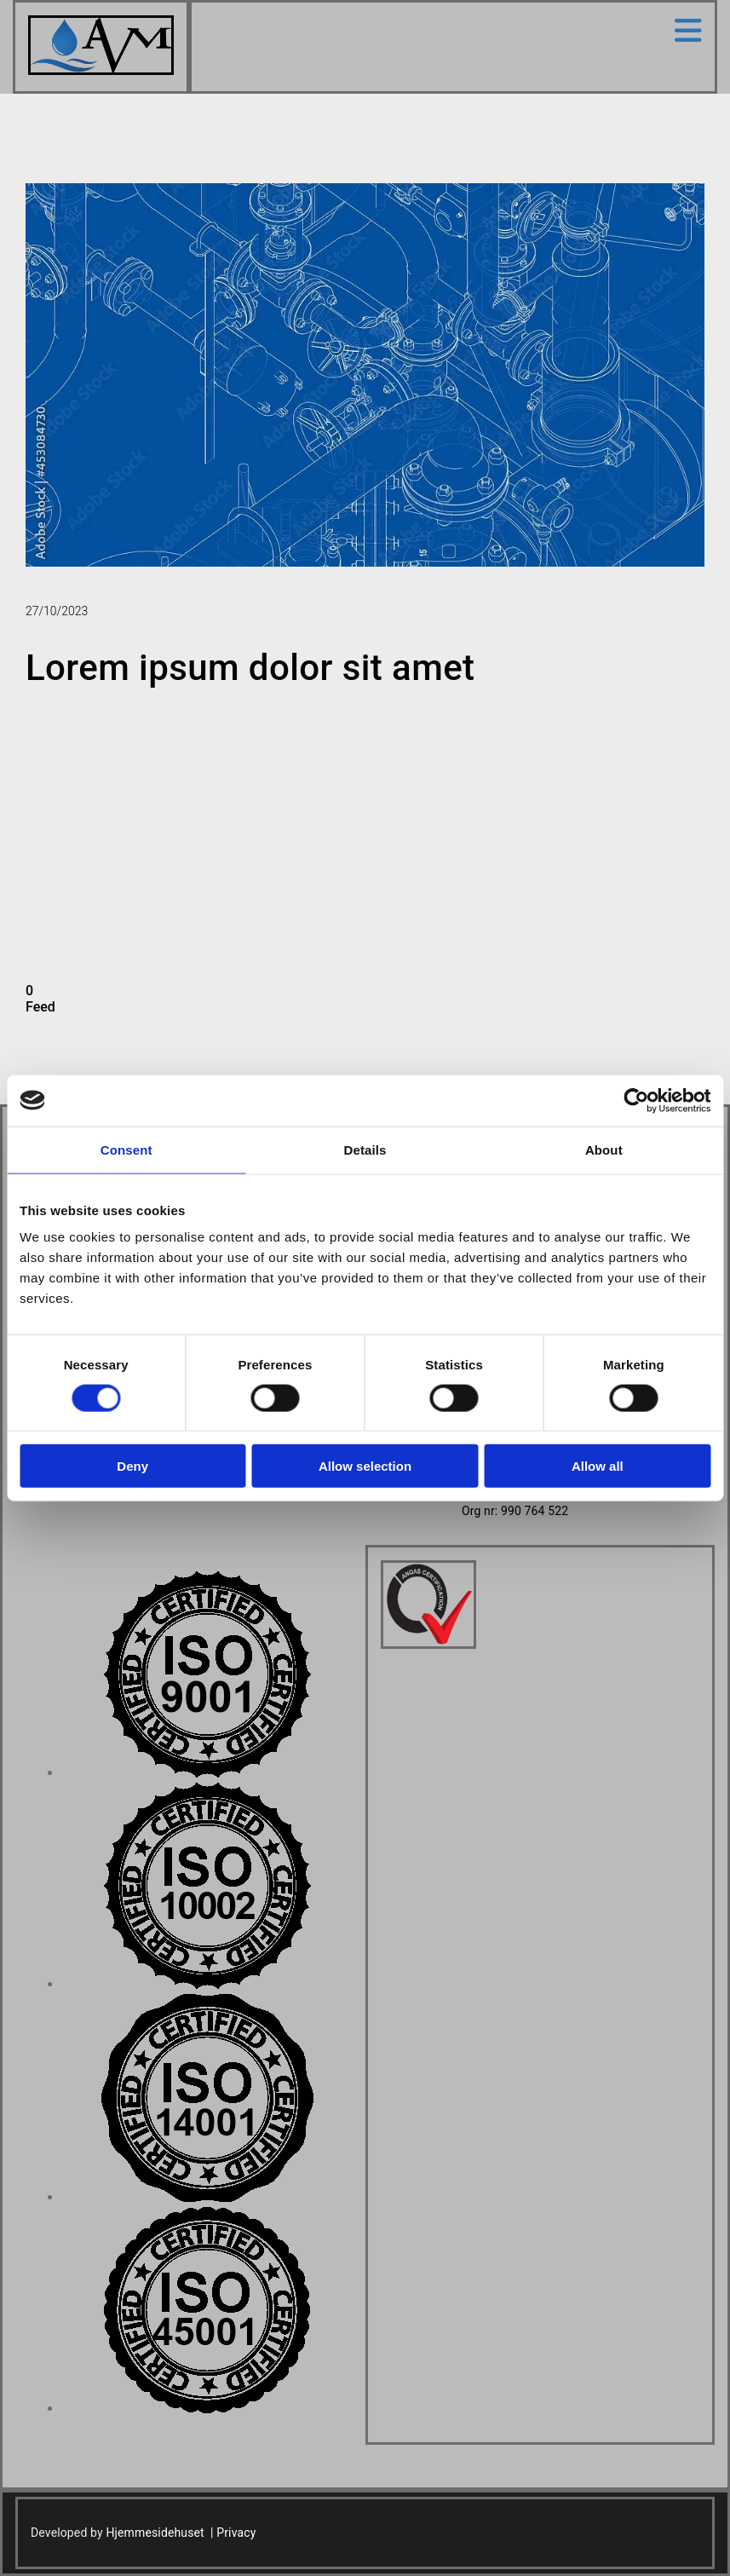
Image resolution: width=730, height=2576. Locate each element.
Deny (132, 1466)
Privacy (236, 2532)
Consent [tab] (126, 1149)
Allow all (598, 1466)
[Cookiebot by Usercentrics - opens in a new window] (635, 1100)
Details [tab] (365, 1149)
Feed (40, 1007)
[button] (453, 30)
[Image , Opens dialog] (207, 1773)
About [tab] (604, 1149)
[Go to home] (101, 70)
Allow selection (365, 1466)
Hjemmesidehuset (155, 2532)
